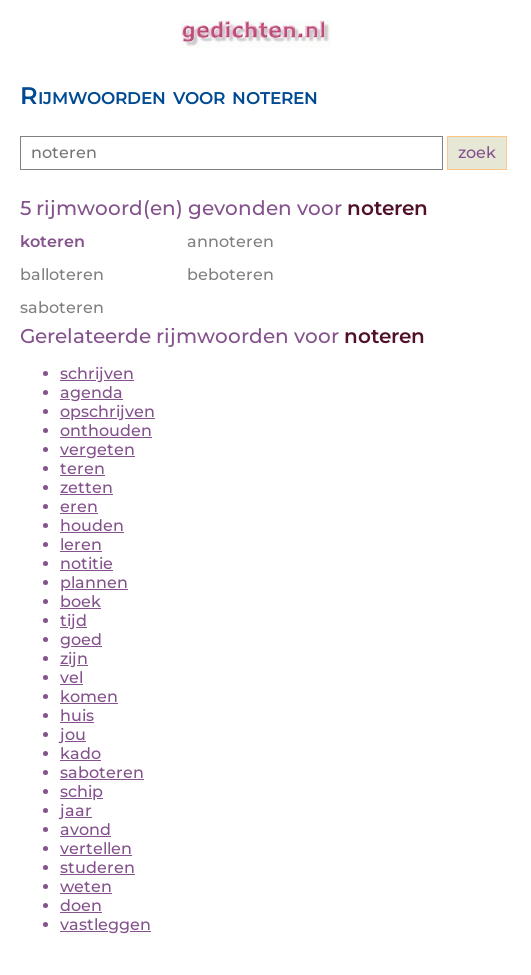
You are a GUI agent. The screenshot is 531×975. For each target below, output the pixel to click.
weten (86, 886)
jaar (76, 810)
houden (92, 525)
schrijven (97, 373)
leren (81, 544)
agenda (91, 392)
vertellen (96, 848)
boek (80, 601)
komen (89, 696)
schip (81, 791)
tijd (73, 620)
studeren (97, 867)
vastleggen (105, 924)
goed (81, 639)
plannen (94, 582)
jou (73, 734)
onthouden (106, 430)
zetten (86, 487)
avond (85, 829)
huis (77, 715)
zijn (74, 658)
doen (81, 905)
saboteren (102, 772)
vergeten (97, 449)
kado (80, 753)
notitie (86, 563)
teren (82, 468)
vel (71, 677)
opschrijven (107, 411)
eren (79, 506)
